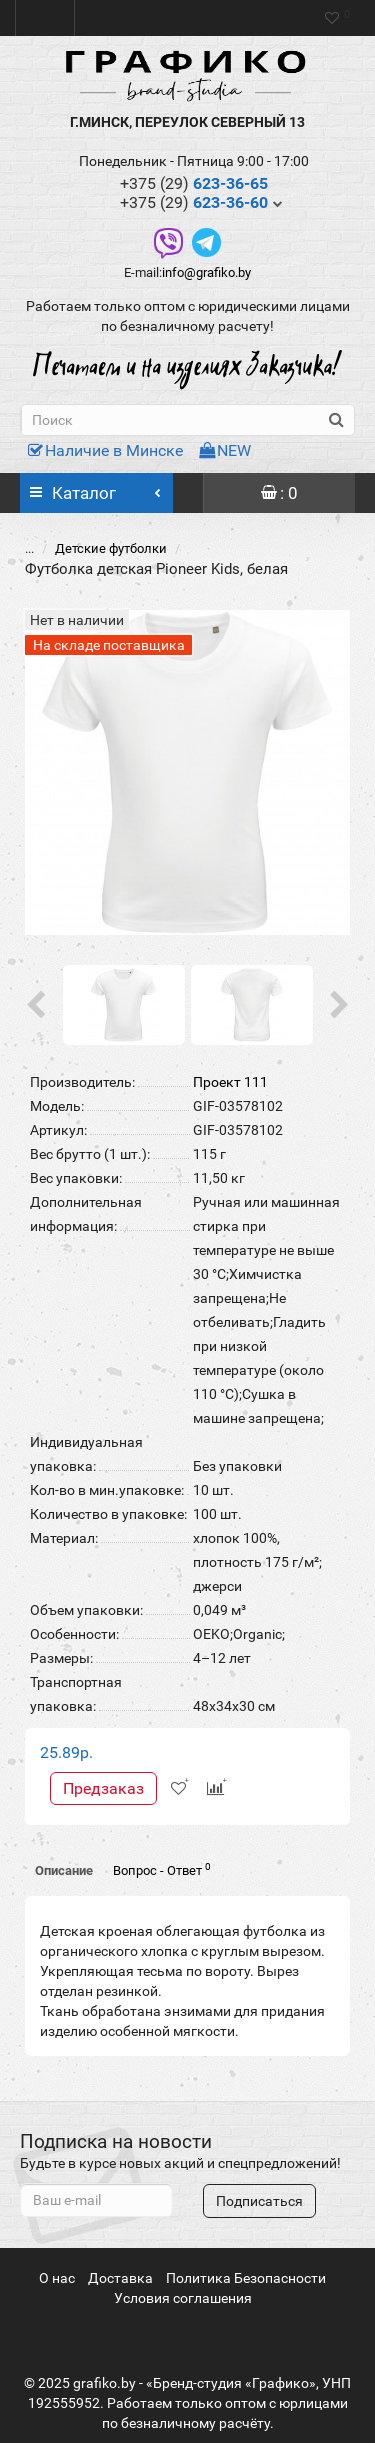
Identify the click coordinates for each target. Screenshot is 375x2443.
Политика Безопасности (246, 2278)
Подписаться (259, 2201)
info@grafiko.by (206, 272)
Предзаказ (103, 1788)
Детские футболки (111, 548)
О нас (57, 2278)
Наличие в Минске (105, 450)
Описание (64, 1870)
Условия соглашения (183, 2298)
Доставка (120, 2278)
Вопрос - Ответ (162, 1869)
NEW (225, 450)
